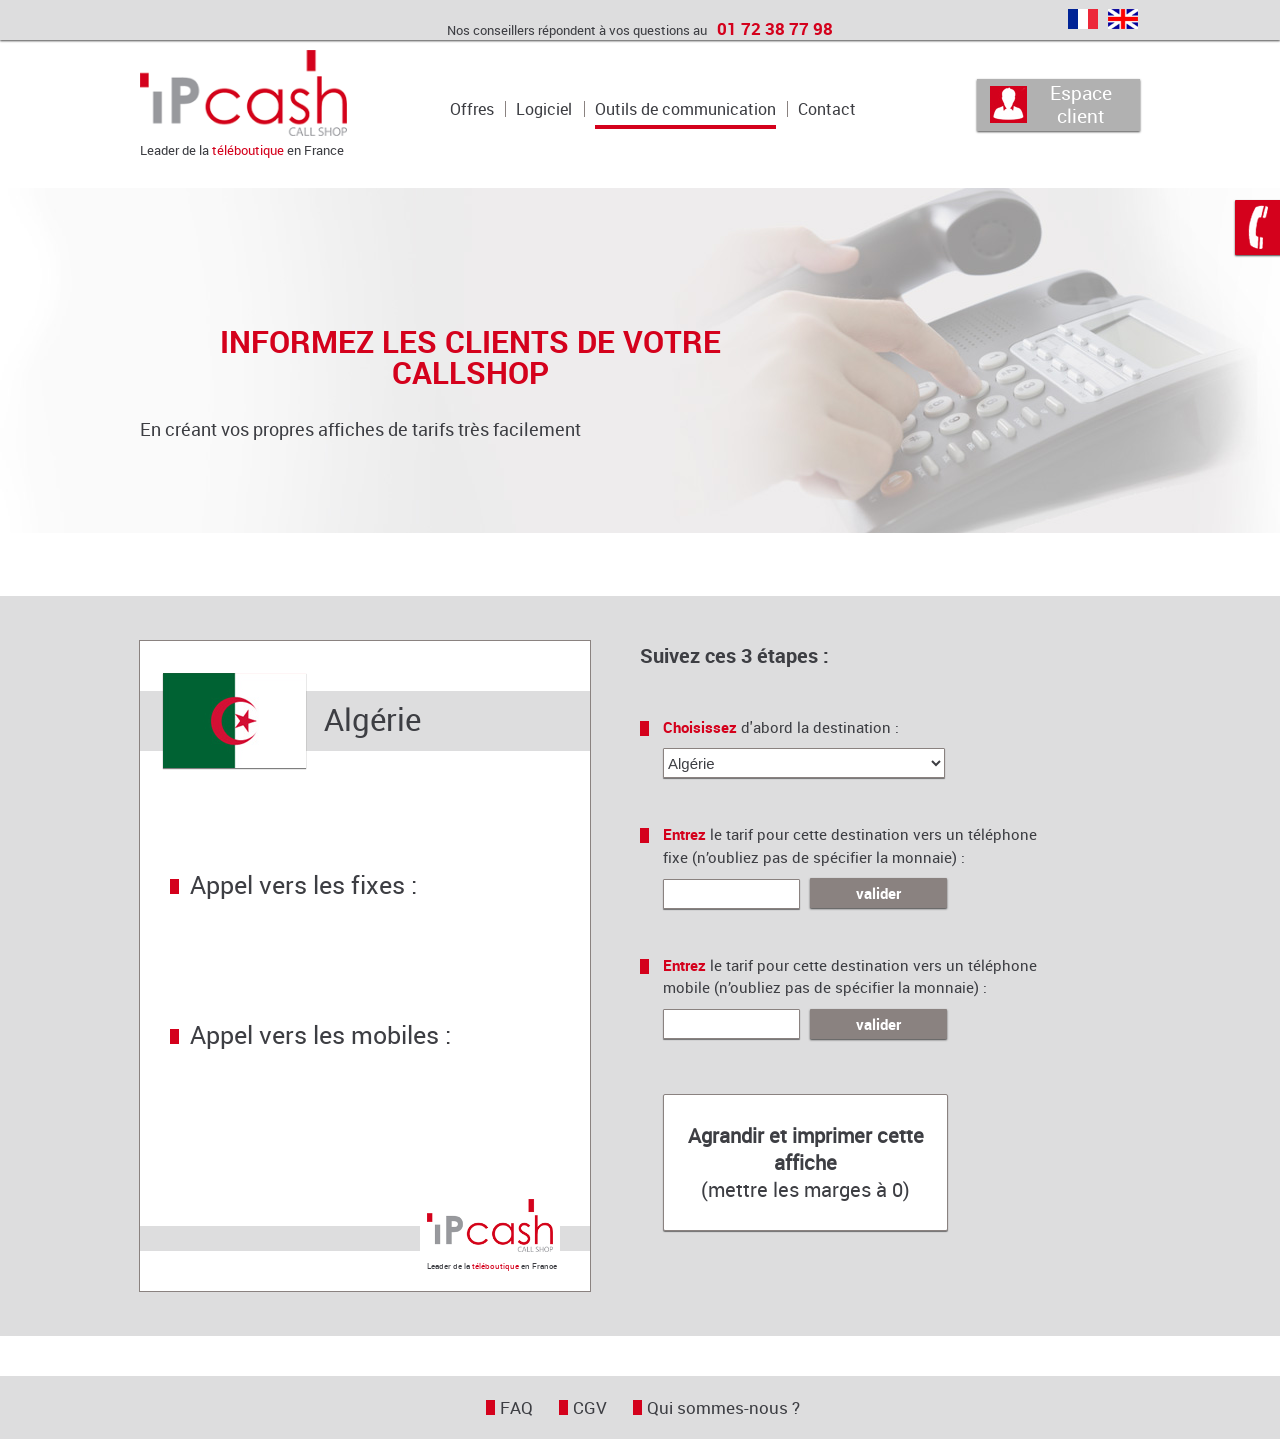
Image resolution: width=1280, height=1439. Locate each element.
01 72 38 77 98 (775, 28)
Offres (472, 109)
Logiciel (544, 109)
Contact (827, 109)
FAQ (516, 1407)
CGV (590, 1407)
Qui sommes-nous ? (723, 1407)
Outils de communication (685, 109)
